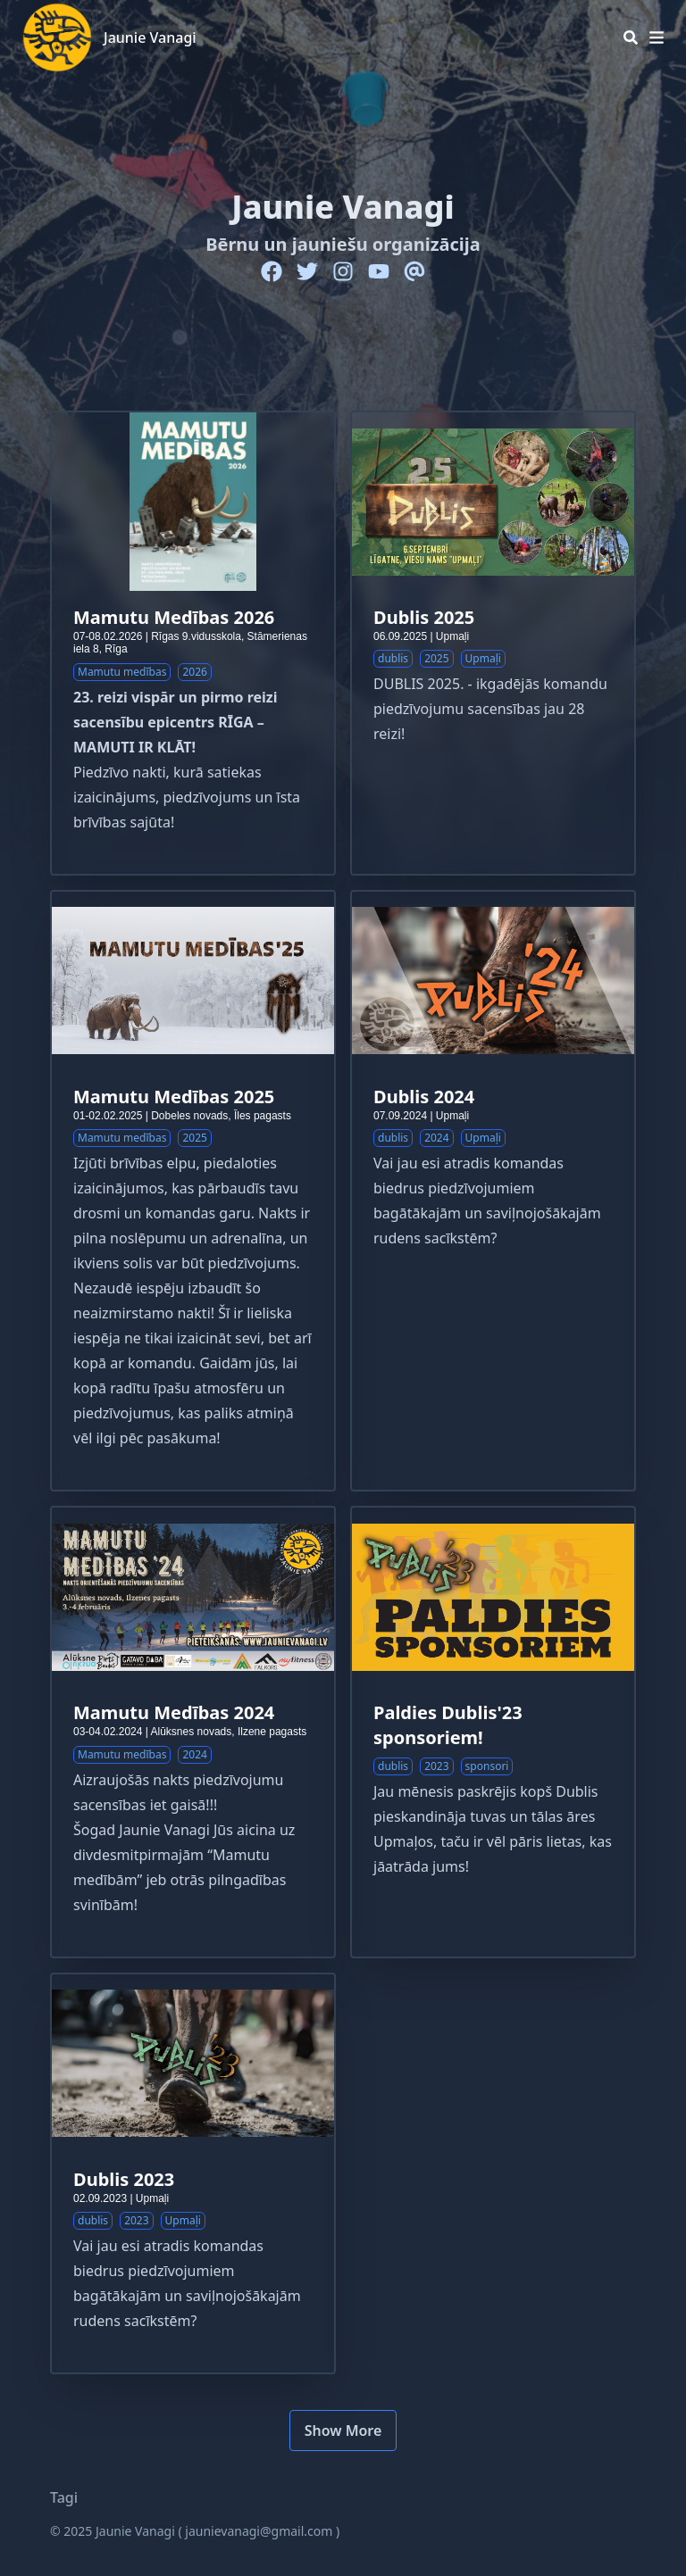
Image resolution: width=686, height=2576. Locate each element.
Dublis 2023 (123, 2179)
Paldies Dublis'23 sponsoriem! (448, 1724)
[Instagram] (343, 271)
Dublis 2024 (423, 1096)
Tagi (64, 2497)
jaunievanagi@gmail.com (258, 2530)
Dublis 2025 (423, 617)
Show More (343, 2430)
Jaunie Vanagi (150, 37)
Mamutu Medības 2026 (173, 617)
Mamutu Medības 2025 (173, 1096)
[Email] (414, 271)
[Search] (630, 37)
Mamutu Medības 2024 (173, 1712)
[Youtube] (379, 271)
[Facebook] (271, 271)
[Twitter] (307, 271)
